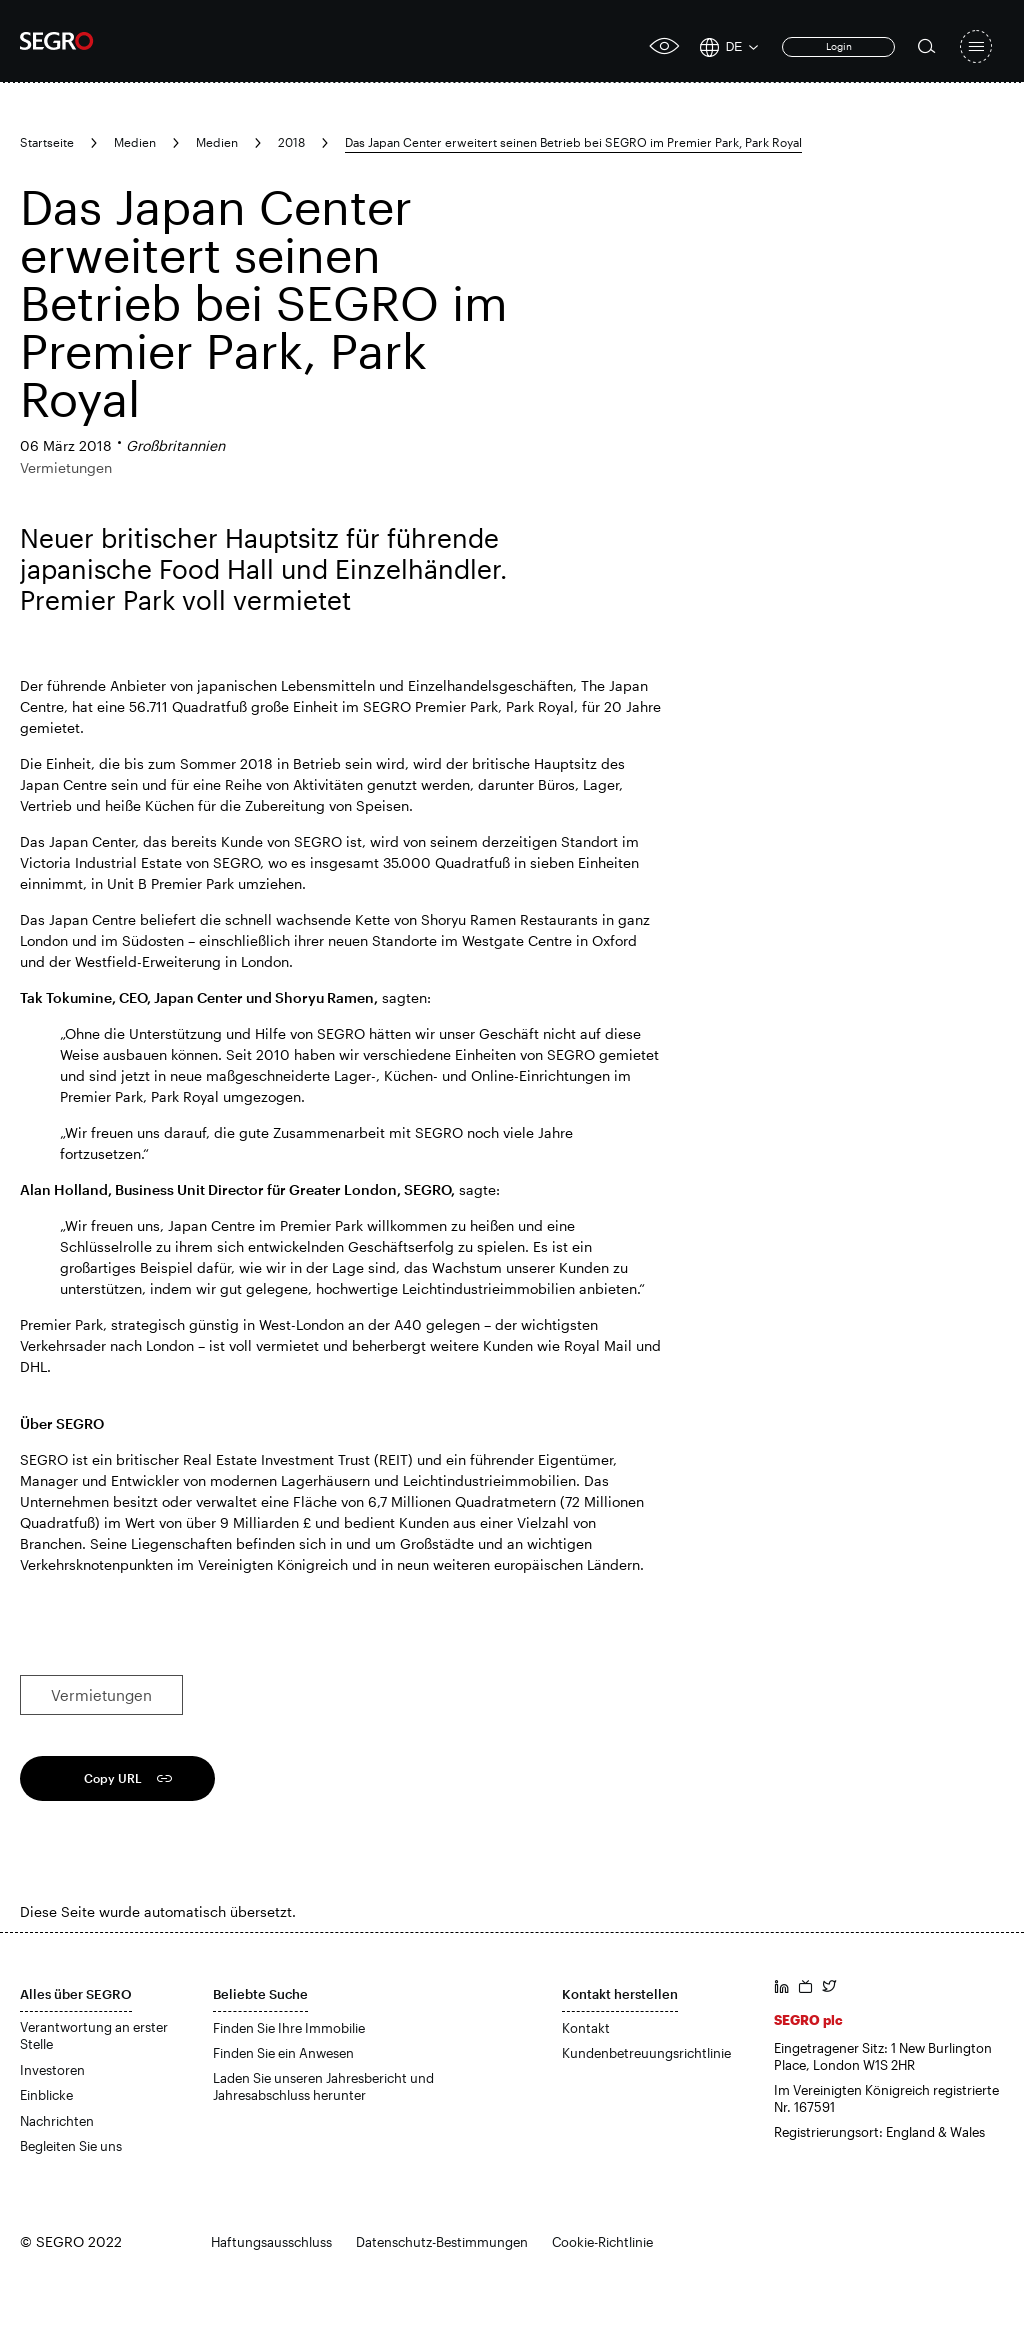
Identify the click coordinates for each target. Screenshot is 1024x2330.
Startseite (47, 142)
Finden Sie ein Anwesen (283, 2053)
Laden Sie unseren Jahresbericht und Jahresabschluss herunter (323, 2087)
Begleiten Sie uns (71, 2146)
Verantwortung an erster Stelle (94, 2036)
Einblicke (46, 2095)
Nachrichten (57, 2121)
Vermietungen (101, 1695)
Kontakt (586, 2028)
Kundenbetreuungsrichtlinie (646, 2053)
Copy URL (113, 1778)
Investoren (52, 2070)
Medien (135, 142)
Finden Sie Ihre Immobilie (289, 2028)
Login (839, 46)
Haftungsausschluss (271, 2242)
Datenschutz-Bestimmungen (442, 2242)
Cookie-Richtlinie (602, 2242)
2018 (291, 142)
